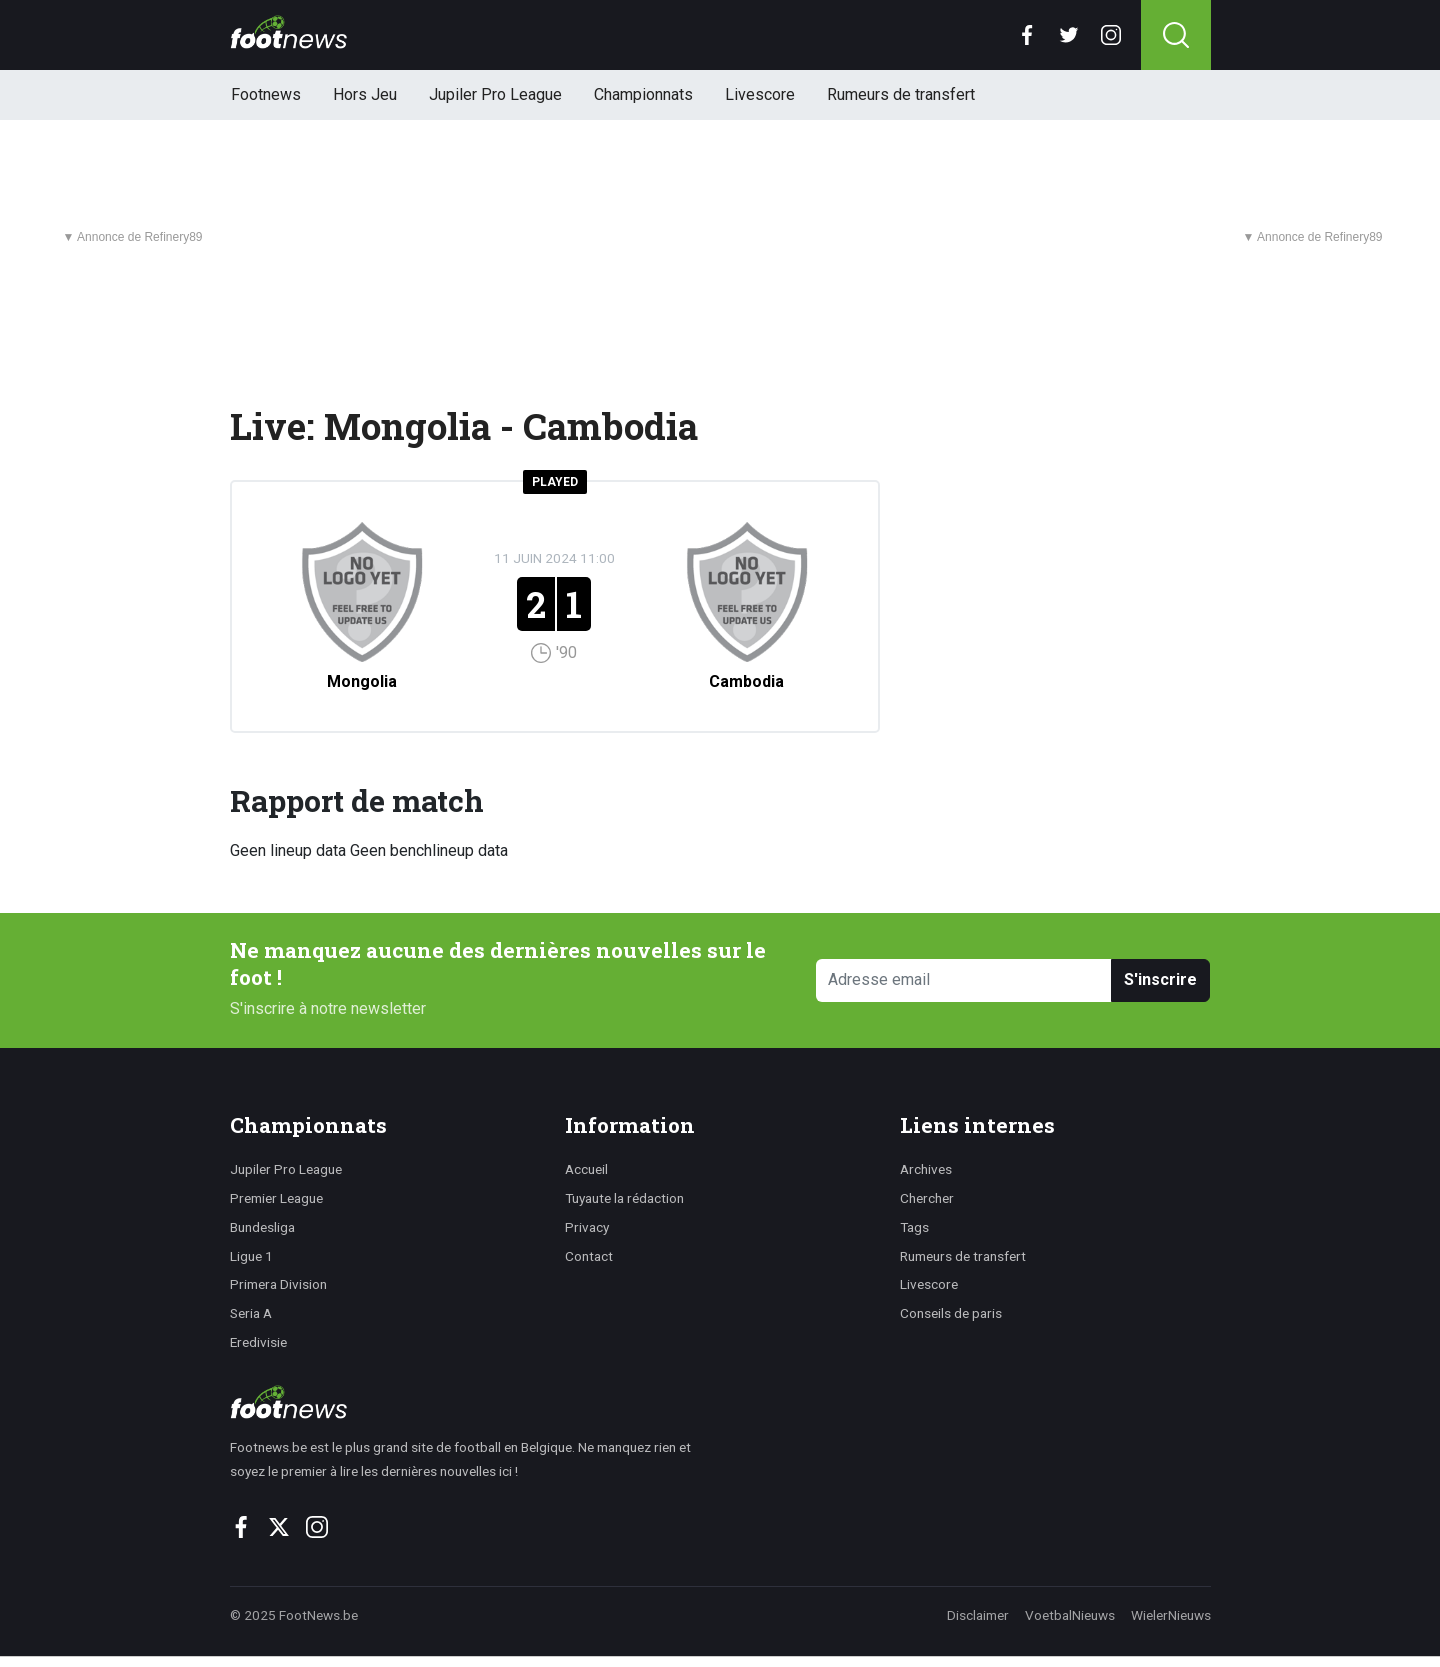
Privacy (587, 1227)
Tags (914, 1227)
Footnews (266, 94)
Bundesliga (262, 1227)
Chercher (927, 1198)
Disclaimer (978, 1615)
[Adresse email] (964, 980)
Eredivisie (258, 1342)
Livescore (760, 94)
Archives (926, 1169)
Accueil (586, 1169)
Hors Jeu (365, 94)
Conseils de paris (951, 1313)
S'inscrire (1160, 979)
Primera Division (278, 1284)
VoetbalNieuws (1070, 1615)
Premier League (276, 1198)
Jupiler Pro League (495, 94)
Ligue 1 (251, 1256)
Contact (589, 1256)
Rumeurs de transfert (901, 94)
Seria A (251, 1313)
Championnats (643, 94)
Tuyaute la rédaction (624, 1198)
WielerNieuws (1171, 1615)
